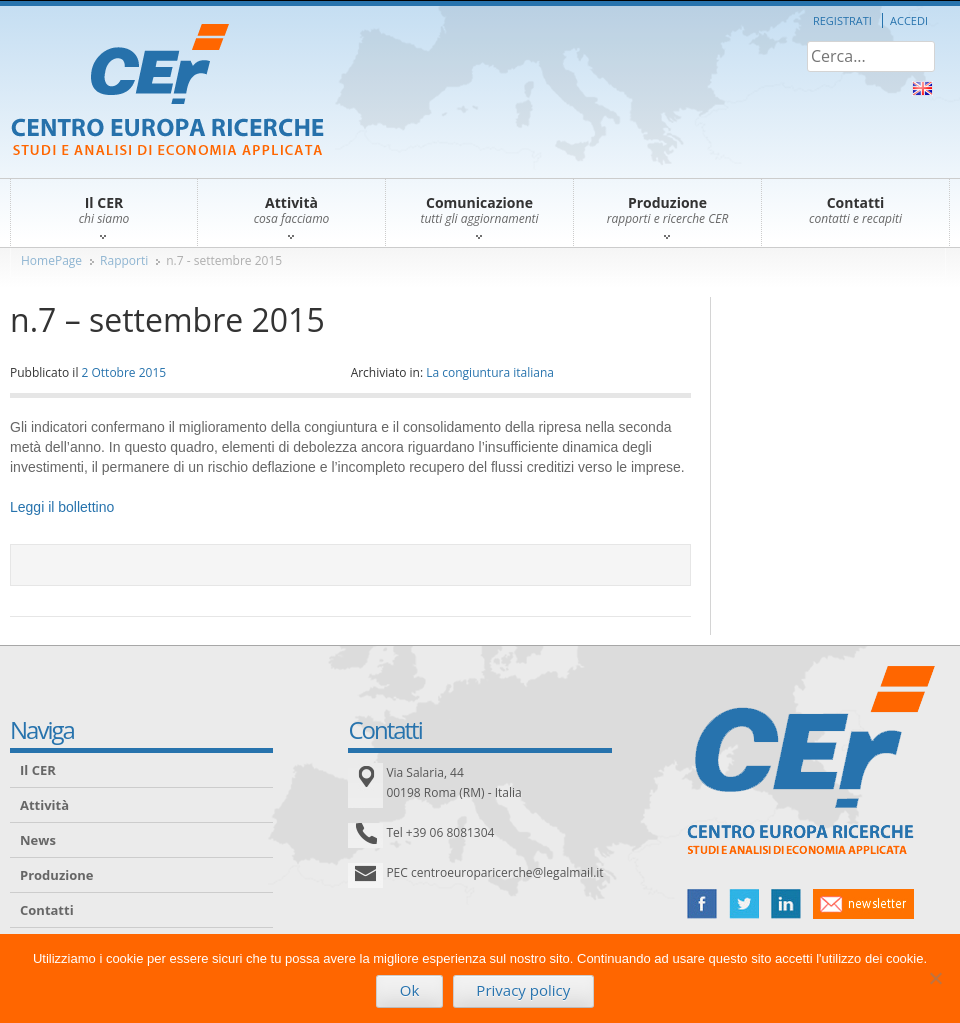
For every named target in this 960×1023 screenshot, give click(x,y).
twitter (744, 904)
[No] (935, 978)
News (38, 840)
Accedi (909, 20)
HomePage (51, 260)
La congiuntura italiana (490, 372)
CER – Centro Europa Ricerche (167, 91)
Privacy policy (523, 990)
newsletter (863, 904)
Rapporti (124, 260)
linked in (786, 904)
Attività (44, 805)
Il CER (38, 770)
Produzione (56, 875)
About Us (922, 88)
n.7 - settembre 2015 (224, 260)
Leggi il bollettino (62, 507)
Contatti (47, 910)
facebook (702, 904)
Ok (410, 990)
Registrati (842, 20)
